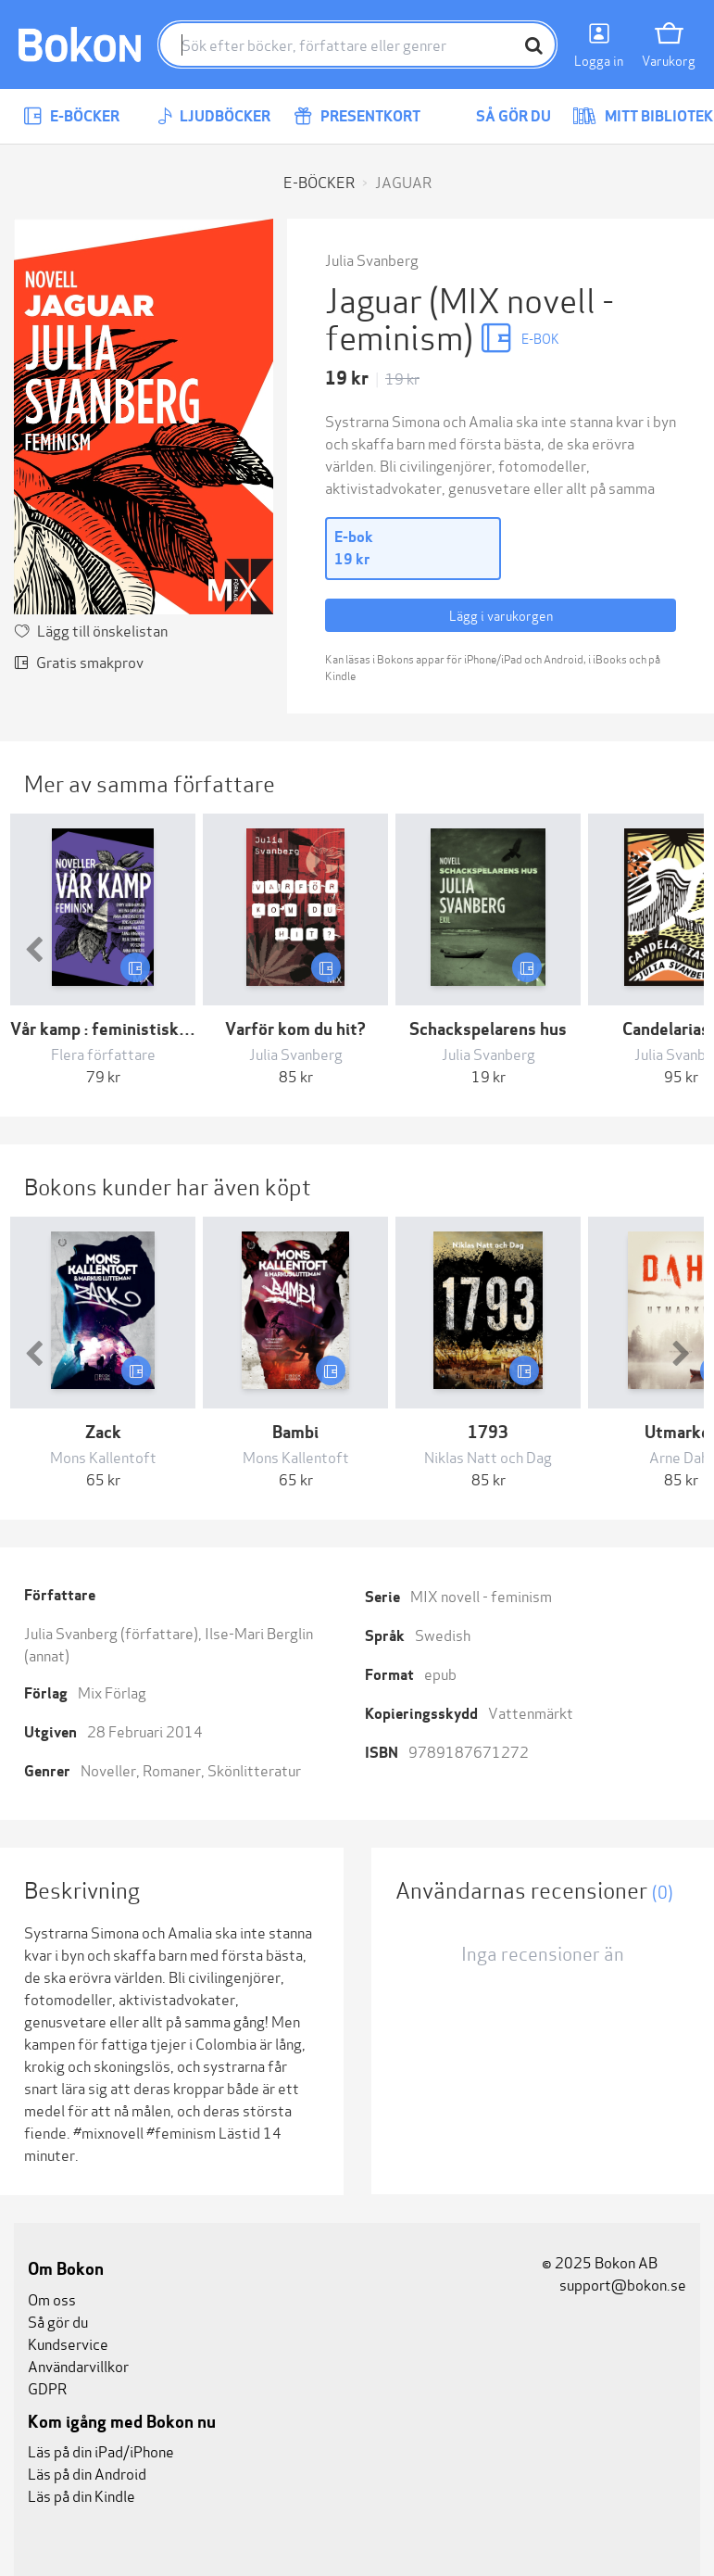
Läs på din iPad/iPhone (101, 2450)
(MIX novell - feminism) (469, 316)
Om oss (52, 2298)
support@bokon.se (614, 2283)
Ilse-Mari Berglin (259, 1632)
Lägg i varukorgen (501, 615)
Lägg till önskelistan (102, 629)
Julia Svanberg (372, 259)
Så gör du (500, 116)
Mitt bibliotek (642, 116)
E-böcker (71, 116)
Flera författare (103, 1053)
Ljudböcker (213, 116)
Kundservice (68, 2343)
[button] (33, 950)
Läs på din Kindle (81, 2495)
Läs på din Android (87, 2472)
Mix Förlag (112, 1691)
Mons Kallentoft (103, 1456)
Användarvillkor (78, 2365)
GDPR (47, 2387)
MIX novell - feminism (481, 1595)
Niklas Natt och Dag (488, 1456)
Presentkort (357, 116)
